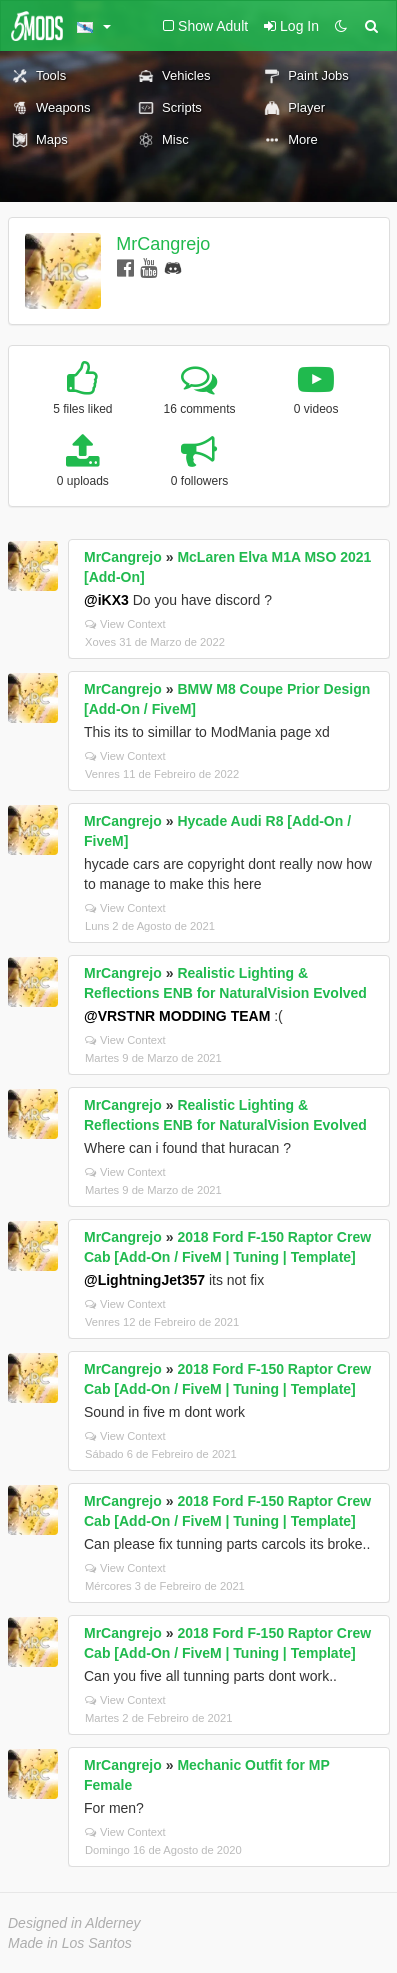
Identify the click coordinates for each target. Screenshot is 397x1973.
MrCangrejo (163, 244)
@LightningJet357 (144, 1280)
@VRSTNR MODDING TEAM (177, 1016)
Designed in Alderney (74, 1923)
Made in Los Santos (70, 1943)
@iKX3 (106, 600)
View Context (125, 624)
